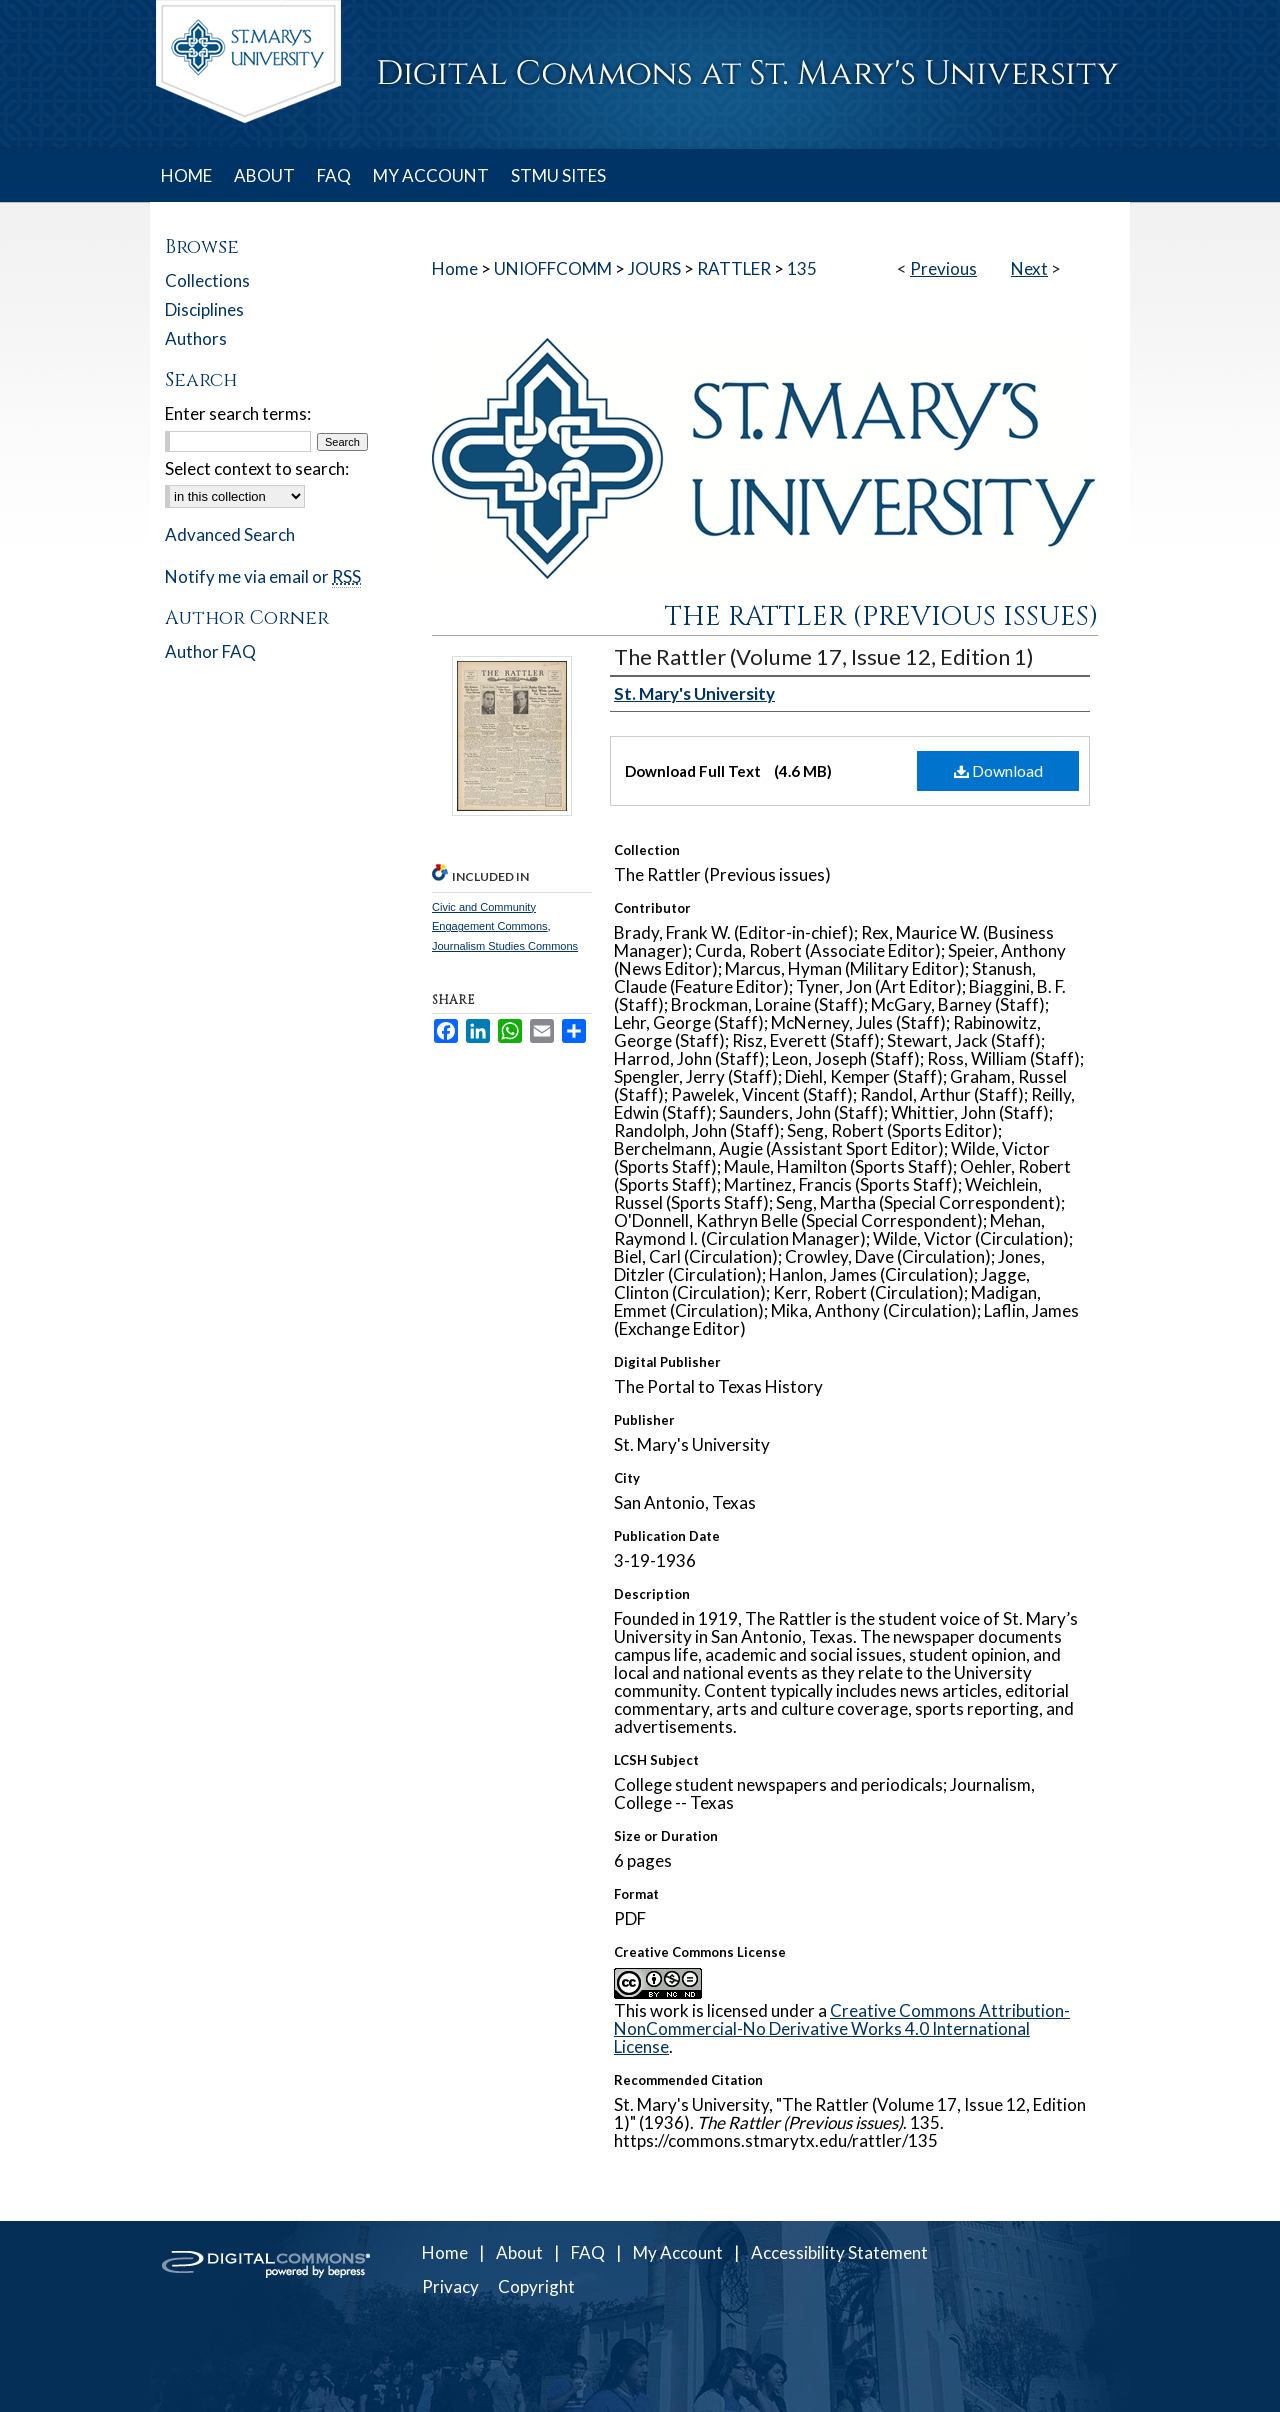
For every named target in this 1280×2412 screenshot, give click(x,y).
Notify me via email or (263, 576)
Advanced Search (230, 534)
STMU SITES (558, 175)
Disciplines (204, 309)
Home (455, 268)
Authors (196, 338)
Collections (207, 280)
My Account (678, 2252)
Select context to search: (257, 468)
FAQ (588, 2252)
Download (998, 770)
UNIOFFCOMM (553, 268)
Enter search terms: (238, 413)
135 (802, 268)
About (519, 2252)
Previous (943, 268)
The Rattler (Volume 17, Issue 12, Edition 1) (824, 656)
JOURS (654, 268)
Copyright (536, 2286)
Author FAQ (210, 651)
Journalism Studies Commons (505, 946)
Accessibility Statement (839, 2252)
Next (1029, 268)
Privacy (450, 2286)
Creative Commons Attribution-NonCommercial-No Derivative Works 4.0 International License (842, 2028)
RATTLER (734, 268)
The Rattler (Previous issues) (881, 617)
